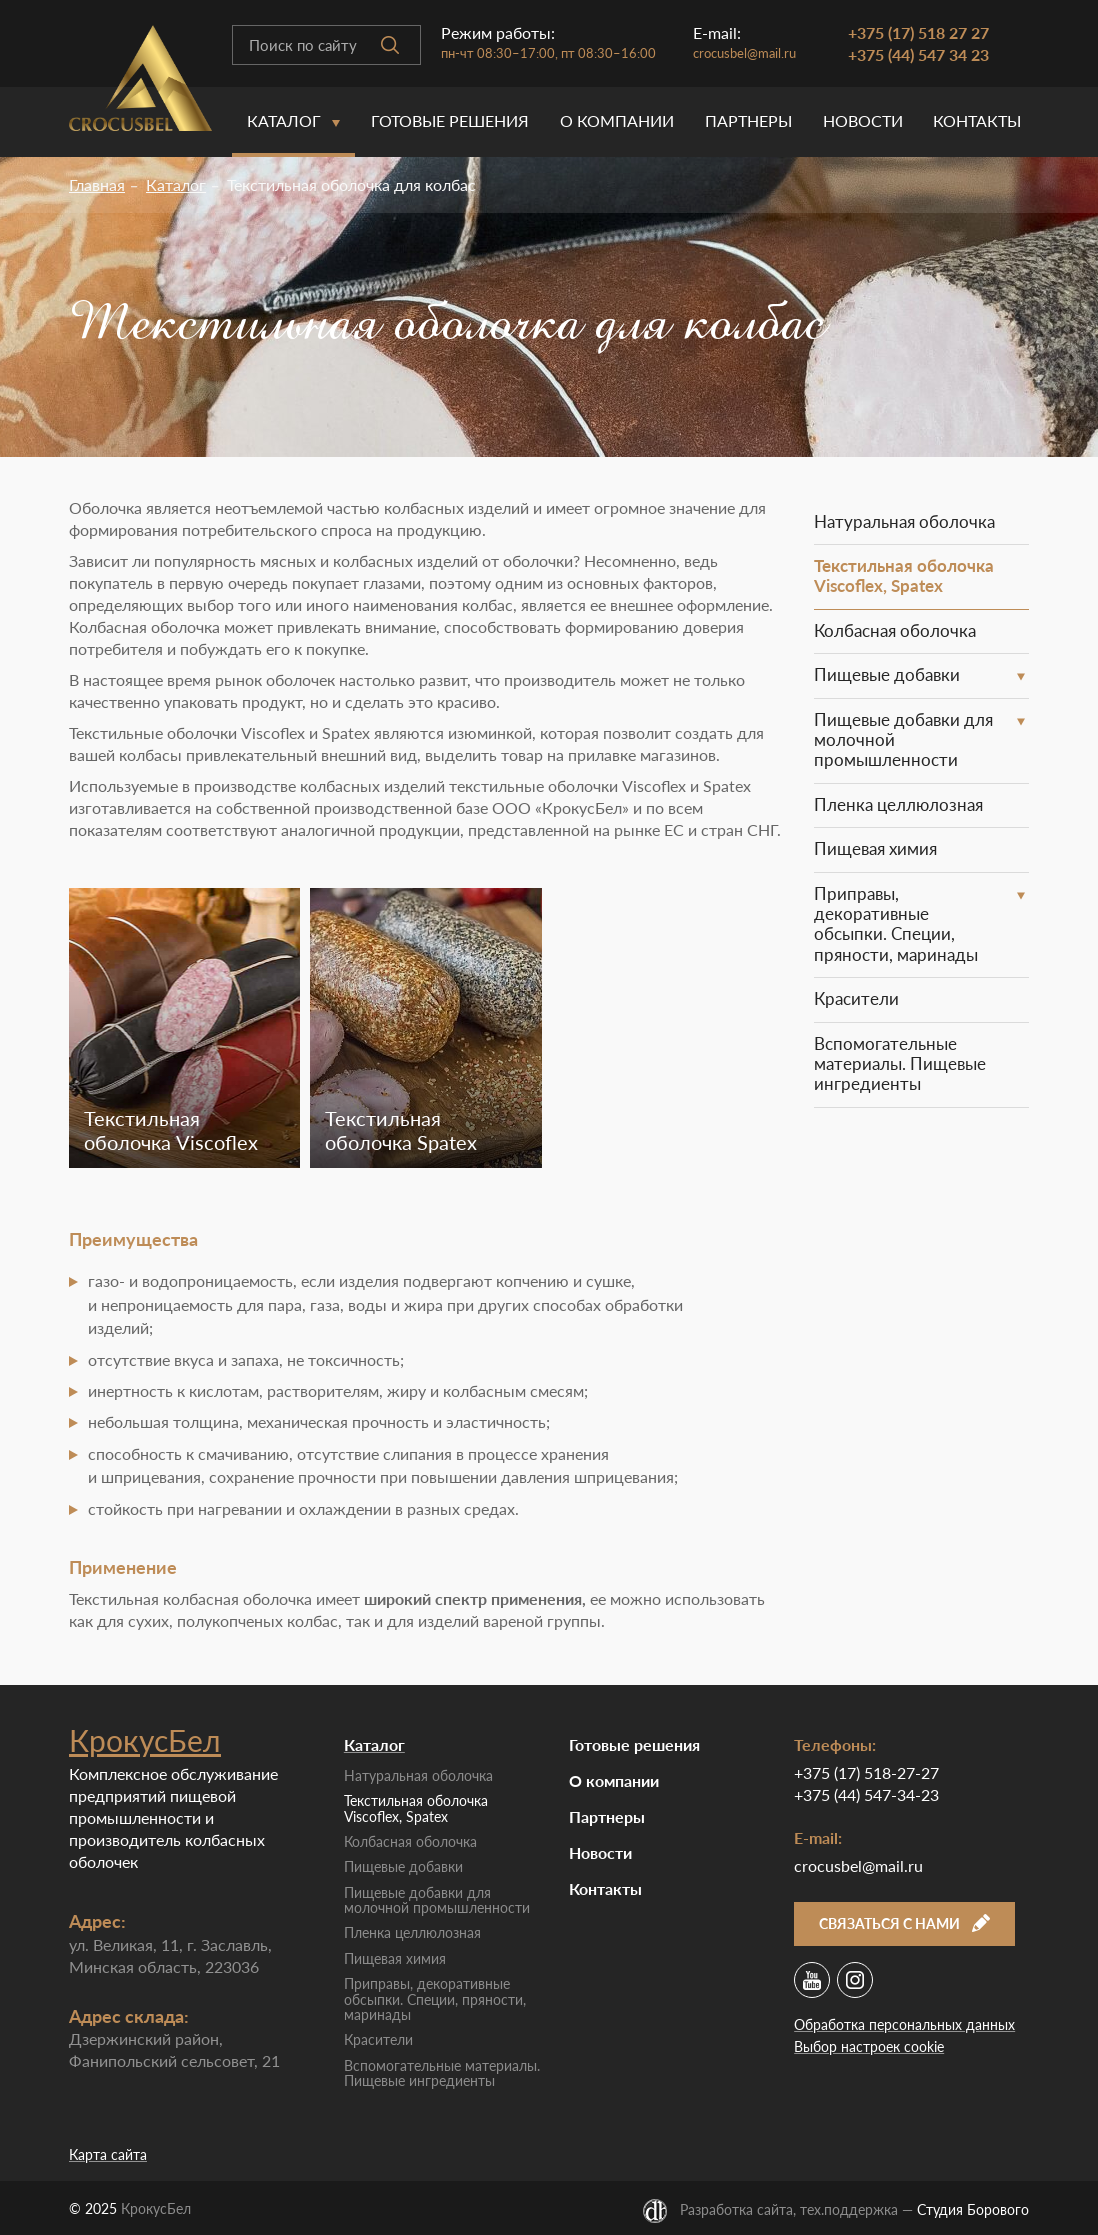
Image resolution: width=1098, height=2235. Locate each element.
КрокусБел (145, 1740)
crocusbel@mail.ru (744, 53)
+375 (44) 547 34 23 (918, 54)
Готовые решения (450, 120)
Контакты (977, 120)
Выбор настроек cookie (869, 2046)
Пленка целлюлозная (898, 804)
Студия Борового (973, 2209)
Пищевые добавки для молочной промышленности (903, 740)
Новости (863, 120)
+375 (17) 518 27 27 (918, 32)
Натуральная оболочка (904, 521)
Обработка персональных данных (904, 2024)
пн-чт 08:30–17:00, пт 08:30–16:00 (548, 53)
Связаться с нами (904, 1923)
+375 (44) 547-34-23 (866, 1794)
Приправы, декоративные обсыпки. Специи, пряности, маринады (896, 924)
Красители (856, 998)
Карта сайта (108, 2154)
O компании (617, 120)
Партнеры (748, 120)
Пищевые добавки (887, 674)
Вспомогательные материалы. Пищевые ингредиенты (900, 1064)
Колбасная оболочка (895, 630)
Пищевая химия (875, 848)
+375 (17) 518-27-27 (866, 1772)
